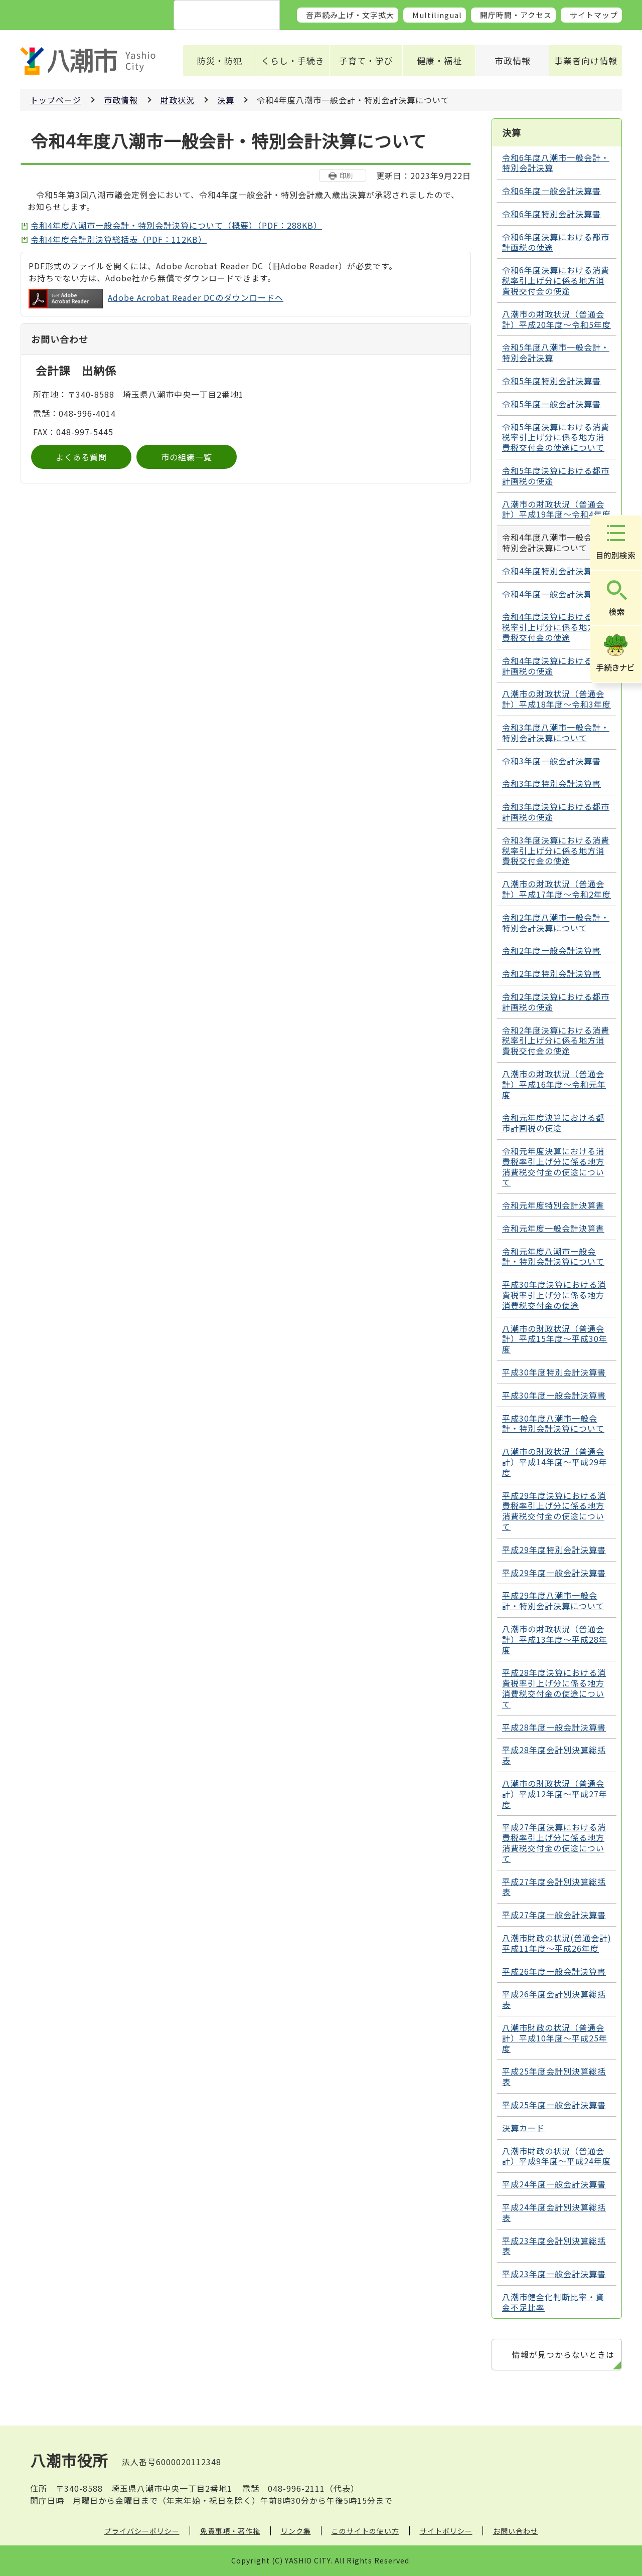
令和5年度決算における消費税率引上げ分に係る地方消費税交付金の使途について (555, 437)
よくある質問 (81, 457)
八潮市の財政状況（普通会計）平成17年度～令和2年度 (556, 889)
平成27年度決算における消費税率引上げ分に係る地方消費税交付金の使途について (554, 1842)
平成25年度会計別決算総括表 (554, 2076)
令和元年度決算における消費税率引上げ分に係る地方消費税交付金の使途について (553, 1166)
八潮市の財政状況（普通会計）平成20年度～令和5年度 (556, 319)
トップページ (55, 100)
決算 (225, 100)
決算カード (523, 2128)
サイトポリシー (446, 2530)
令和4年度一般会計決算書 (551, 594)
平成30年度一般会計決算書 (554, 1395)
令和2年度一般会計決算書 (551, 950)
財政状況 (177, 100)
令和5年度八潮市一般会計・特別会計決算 (555, 352)
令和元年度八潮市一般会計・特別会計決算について (553, 1256)
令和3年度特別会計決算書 (551, 783)
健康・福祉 (439, 60)
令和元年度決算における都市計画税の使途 (553, 1122)
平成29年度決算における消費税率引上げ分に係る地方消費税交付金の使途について (554, 1510)
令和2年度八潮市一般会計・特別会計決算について (555, 922)
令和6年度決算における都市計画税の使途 (555, 242)
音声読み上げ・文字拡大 (350, 15)
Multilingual (437, 15)
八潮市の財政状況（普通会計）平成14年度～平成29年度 (554, 1461)
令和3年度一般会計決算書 (551, 761)
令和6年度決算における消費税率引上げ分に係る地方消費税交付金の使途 (555, 280)
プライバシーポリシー (142, 2530)
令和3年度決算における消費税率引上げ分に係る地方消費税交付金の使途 (555, 850)
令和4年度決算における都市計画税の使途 (555, 665)
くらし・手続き (293, 60)
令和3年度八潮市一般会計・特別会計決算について (555, 732)
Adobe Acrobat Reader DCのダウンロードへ (156, 298)
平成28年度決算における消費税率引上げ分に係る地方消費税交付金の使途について (554, 1687)
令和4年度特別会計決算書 (551, 571)
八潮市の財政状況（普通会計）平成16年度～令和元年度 (554, 1084)
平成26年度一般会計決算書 (554, 1971)
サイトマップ (594, 15)
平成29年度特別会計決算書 (554, 1549)
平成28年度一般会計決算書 (554, 1727)
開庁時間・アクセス (516, 15)
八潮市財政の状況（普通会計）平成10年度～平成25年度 (554, 2037)
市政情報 (513, 60)
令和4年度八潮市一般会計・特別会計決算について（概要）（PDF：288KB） (176, 225)
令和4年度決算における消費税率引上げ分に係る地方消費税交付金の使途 (555, 626)
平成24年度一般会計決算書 (554, 2184)
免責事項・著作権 (230, 2530)
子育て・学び (366, 60)
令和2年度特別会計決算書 (551, 973)
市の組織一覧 (186, 457)
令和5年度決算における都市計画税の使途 (555, 475)
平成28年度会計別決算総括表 (554, 1755)
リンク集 (296, 2530)
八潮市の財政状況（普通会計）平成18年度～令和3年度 (556, 699)
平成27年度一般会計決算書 (554, 1915)
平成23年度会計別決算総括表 (554, 2246)
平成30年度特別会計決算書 (554, 1372)
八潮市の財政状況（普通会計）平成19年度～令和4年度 (556, 509)
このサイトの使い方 (365, 2530)
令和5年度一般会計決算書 (551, 404)
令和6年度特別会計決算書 (551, 214)
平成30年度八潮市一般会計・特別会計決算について (553, 1423)
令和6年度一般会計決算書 (551, 191)
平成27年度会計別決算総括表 (554, 1886)
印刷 (346, 175)
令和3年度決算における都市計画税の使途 (555, 811)
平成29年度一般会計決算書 (554, 1573)
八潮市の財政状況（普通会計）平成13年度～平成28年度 (554, 1639)
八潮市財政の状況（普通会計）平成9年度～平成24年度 (556, 2156)
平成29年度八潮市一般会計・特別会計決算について (553, 1600)
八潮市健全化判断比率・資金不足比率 (553, 2302)
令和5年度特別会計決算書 (551, 381)
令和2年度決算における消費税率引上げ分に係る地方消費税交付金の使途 (555, 1040)
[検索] (215, 16)
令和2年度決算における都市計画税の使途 (555, 1001)
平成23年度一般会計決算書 (554, 2274)
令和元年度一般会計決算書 (553, 1228)
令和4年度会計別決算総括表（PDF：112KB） (119, 239)
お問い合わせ (515, 2530)
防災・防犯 (219, 60)
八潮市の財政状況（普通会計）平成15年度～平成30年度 (554, 1338)
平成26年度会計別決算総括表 (554, 1999)
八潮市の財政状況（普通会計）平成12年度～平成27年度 (554, 1793)
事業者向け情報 (585, 60)
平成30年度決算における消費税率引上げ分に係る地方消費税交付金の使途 (554, 1294)
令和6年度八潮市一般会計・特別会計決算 (555, 162)
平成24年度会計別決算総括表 (554, 2212)
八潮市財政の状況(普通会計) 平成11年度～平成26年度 (556, 1943)
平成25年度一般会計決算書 (554, 2105)
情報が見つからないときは (563, 2354)
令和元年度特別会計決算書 (553, 1205)
